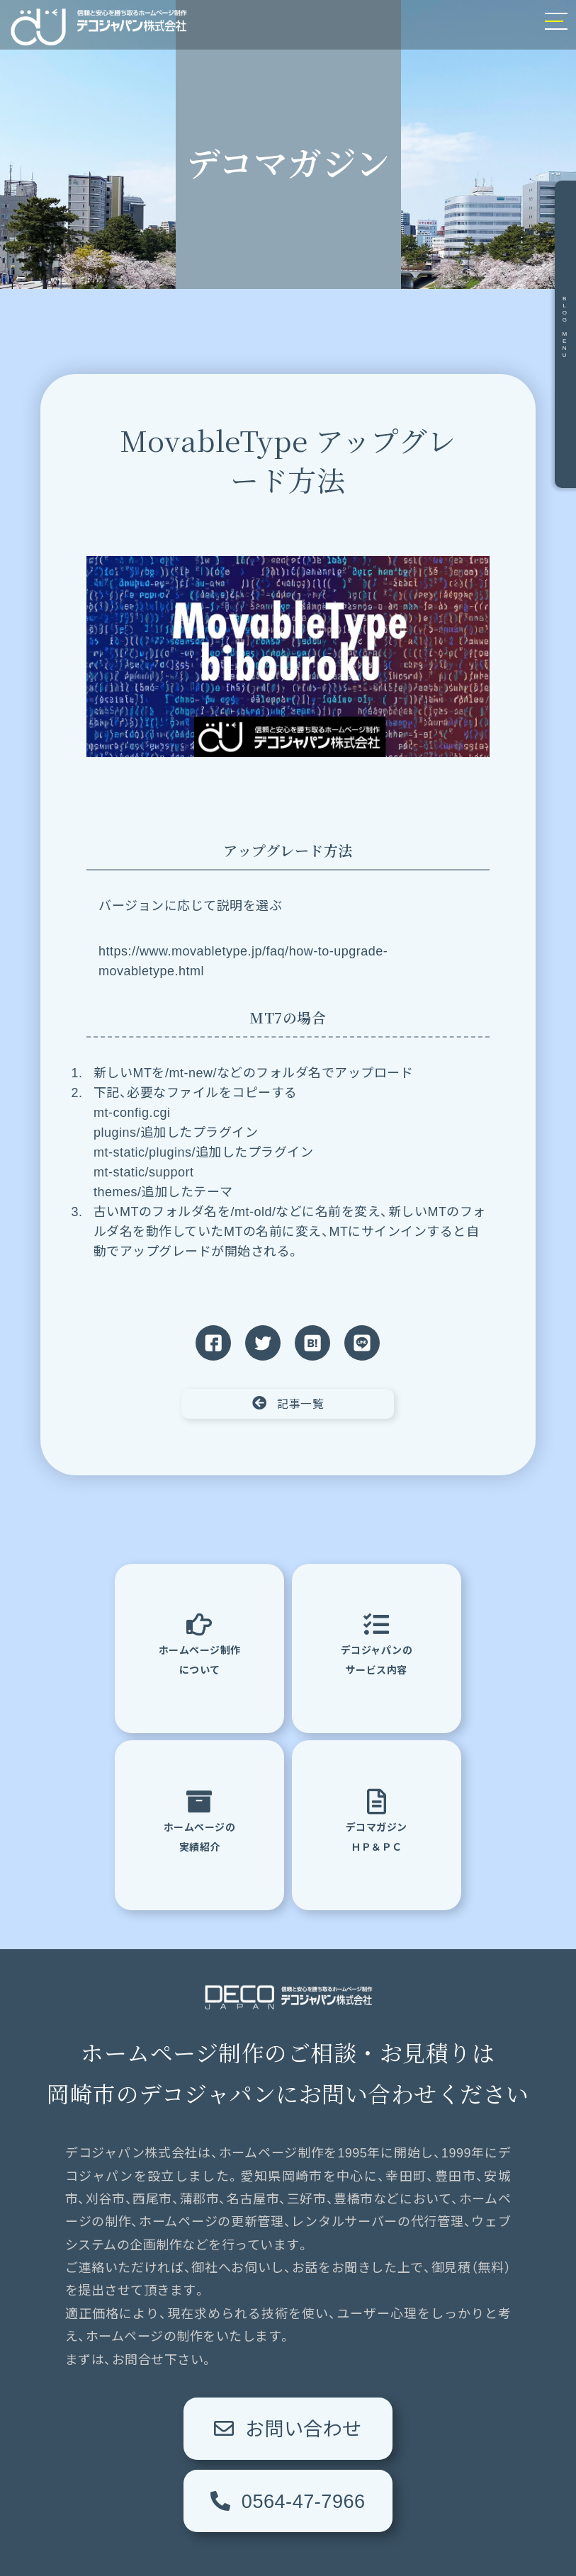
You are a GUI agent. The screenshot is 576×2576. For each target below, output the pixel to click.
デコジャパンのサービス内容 (377, 1646)
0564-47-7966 (387, 2439)
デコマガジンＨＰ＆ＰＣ (376, 1823)
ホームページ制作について (200, 1646)
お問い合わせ (189, 2439)
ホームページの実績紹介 (200, 1823)
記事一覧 (288, 1403)
